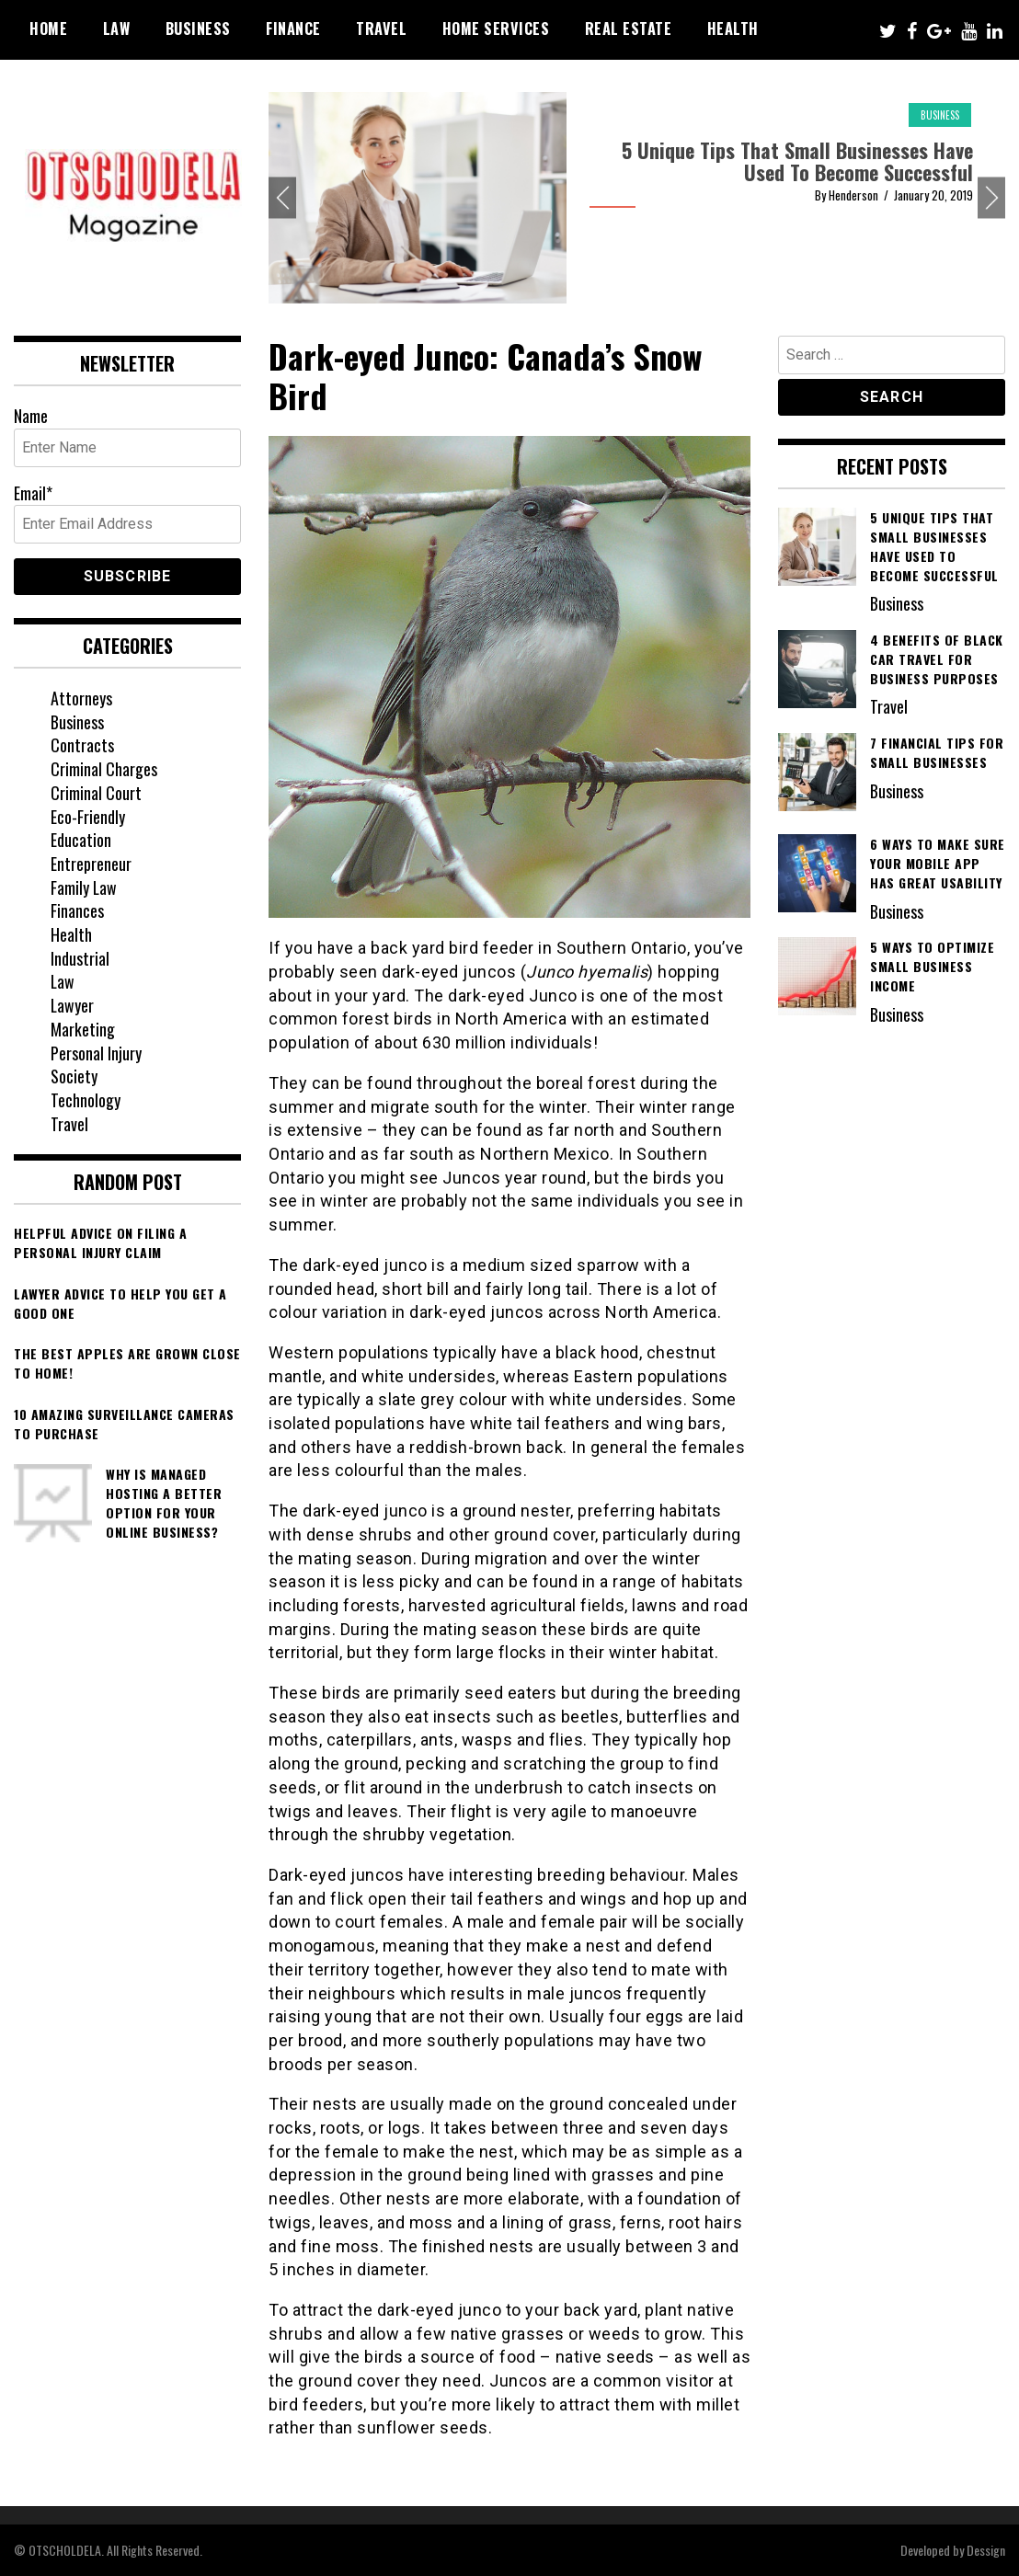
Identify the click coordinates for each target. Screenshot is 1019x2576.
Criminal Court (96, 793)
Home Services (496, 28)
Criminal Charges (104, 769)
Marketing (83, 1029)
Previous (282, 198)
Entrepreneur (91, 864)
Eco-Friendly (88, 817)
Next (991, 198)
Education (81, 840)
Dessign (986, 2549)
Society (74, 1076)
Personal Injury (96, 1053)
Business (198, 28)
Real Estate (628, 28)
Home (48, 28)
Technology (85, 1100)
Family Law (84, 887)
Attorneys (81, 698)
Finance (293, 28)
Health (733, 28)
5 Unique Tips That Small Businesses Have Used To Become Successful (797, 161)
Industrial (80, 958)
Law (117, 28)
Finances (77, 910)
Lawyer (73, 1005)
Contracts (82, 745)
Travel (381, 28)
